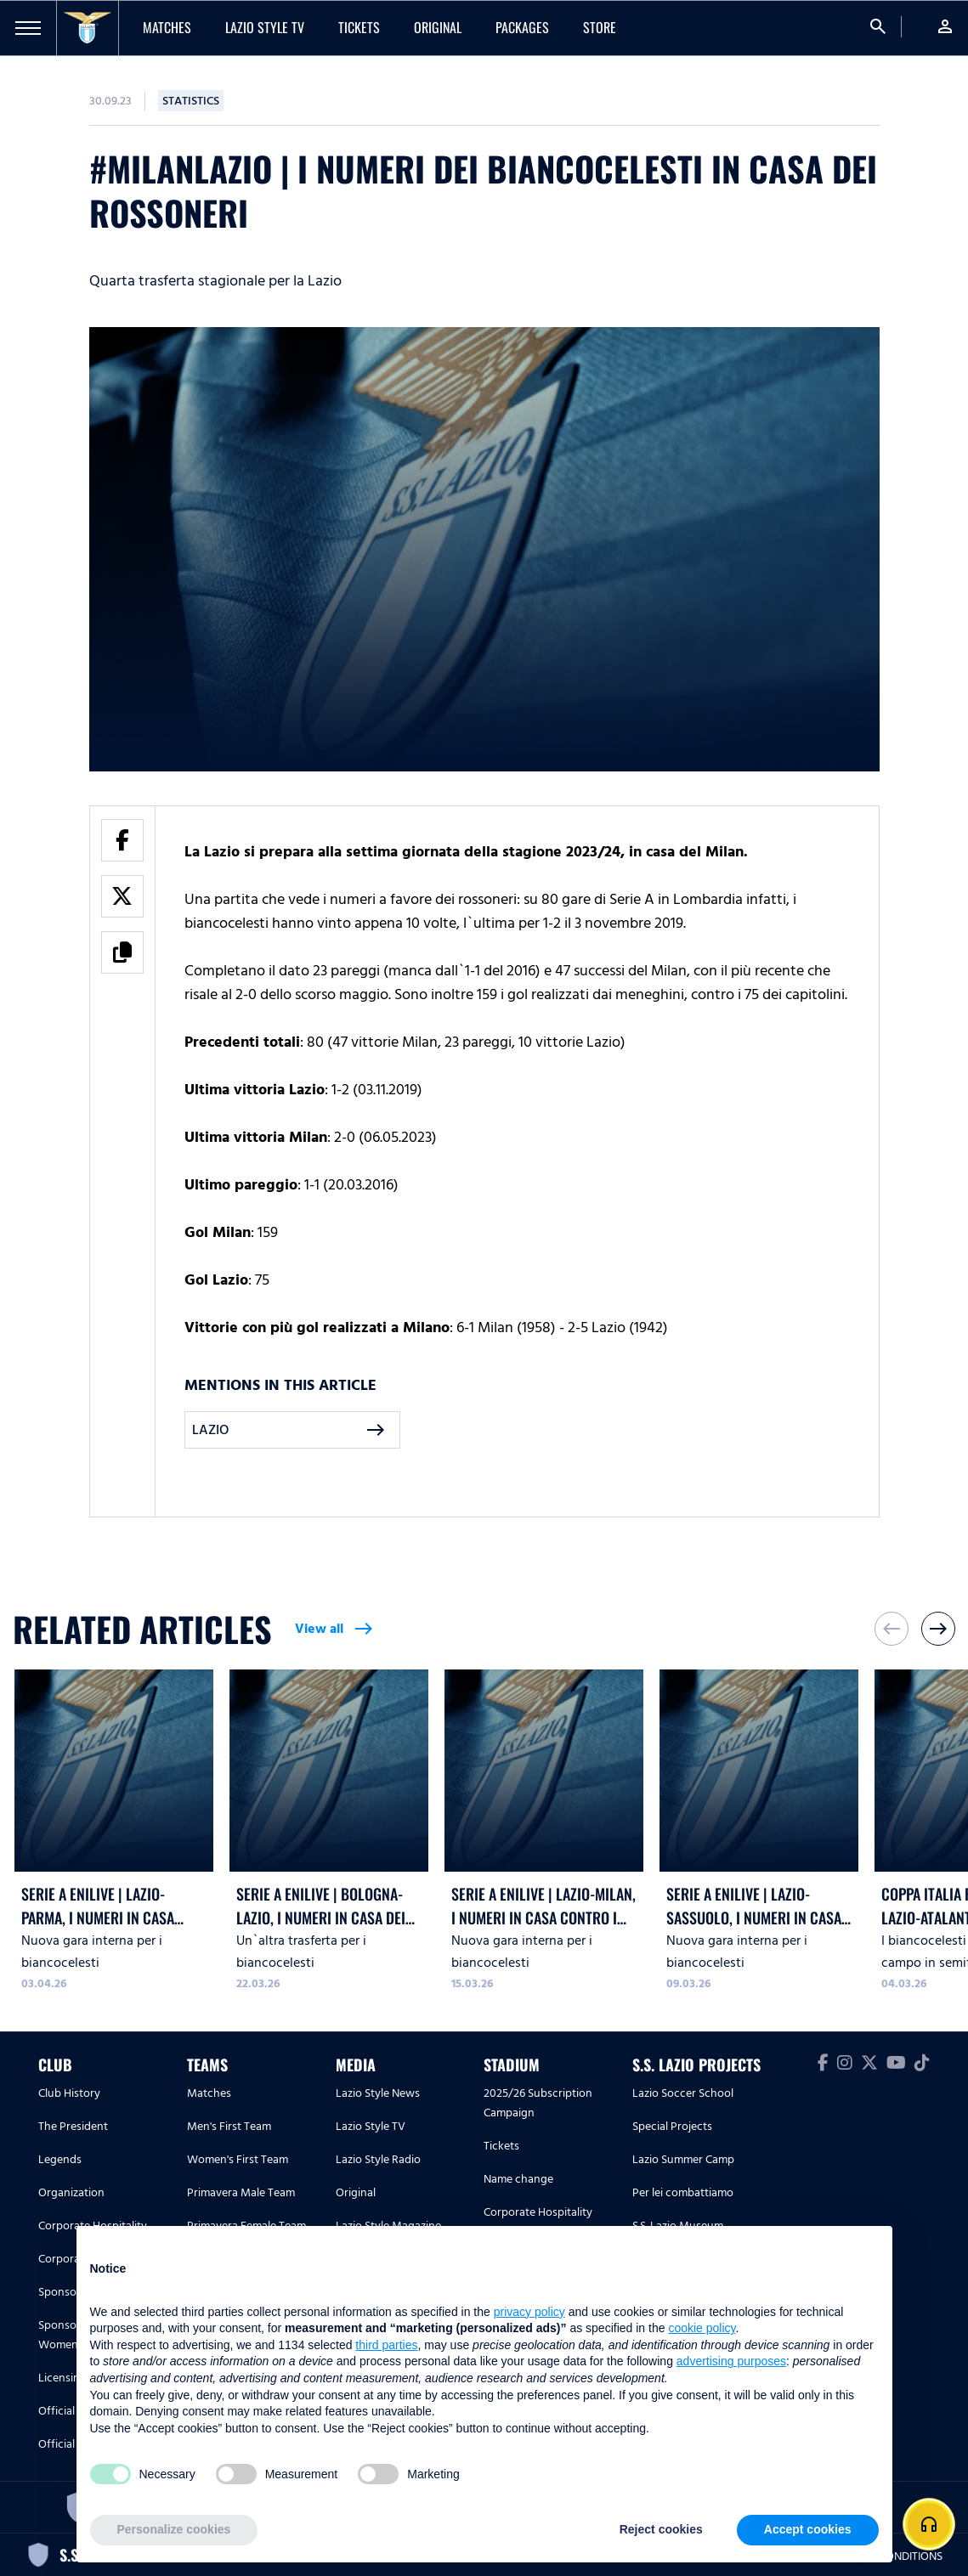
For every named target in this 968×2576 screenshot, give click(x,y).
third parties (386, 2345)
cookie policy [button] (701, 2328)
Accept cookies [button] (808, 2529)
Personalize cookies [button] (174, 2529)
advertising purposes (731, 2361)
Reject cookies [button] (661, 2529)
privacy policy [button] (529, 2312)
